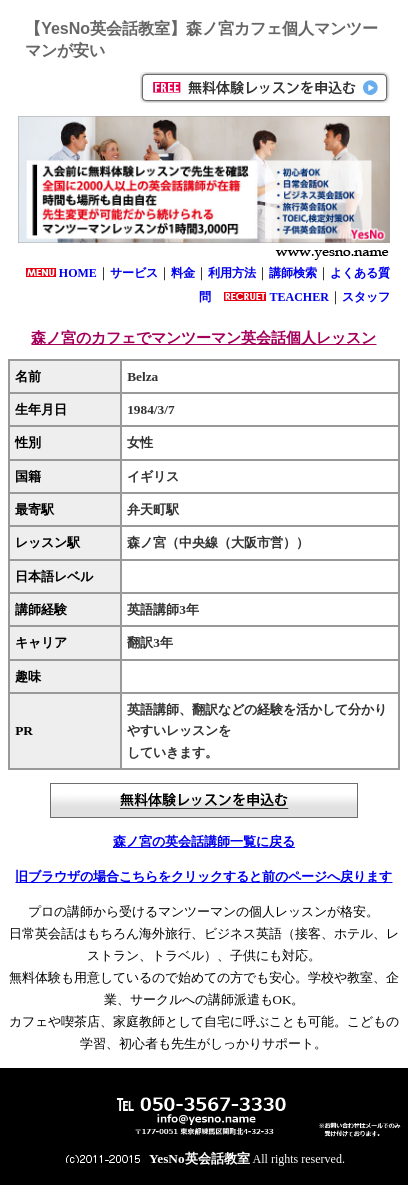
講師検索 (293, 273)
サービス (134, 273)
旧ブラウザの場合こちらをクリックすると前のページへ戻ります (203, 876)
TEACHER (298, 297)
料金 (183, 273)
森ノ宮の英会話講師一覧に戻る (204, 841)
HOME (78, 273)
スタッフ (366, 297)
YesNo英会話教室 (199, 1158)
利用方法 (232, 273)
